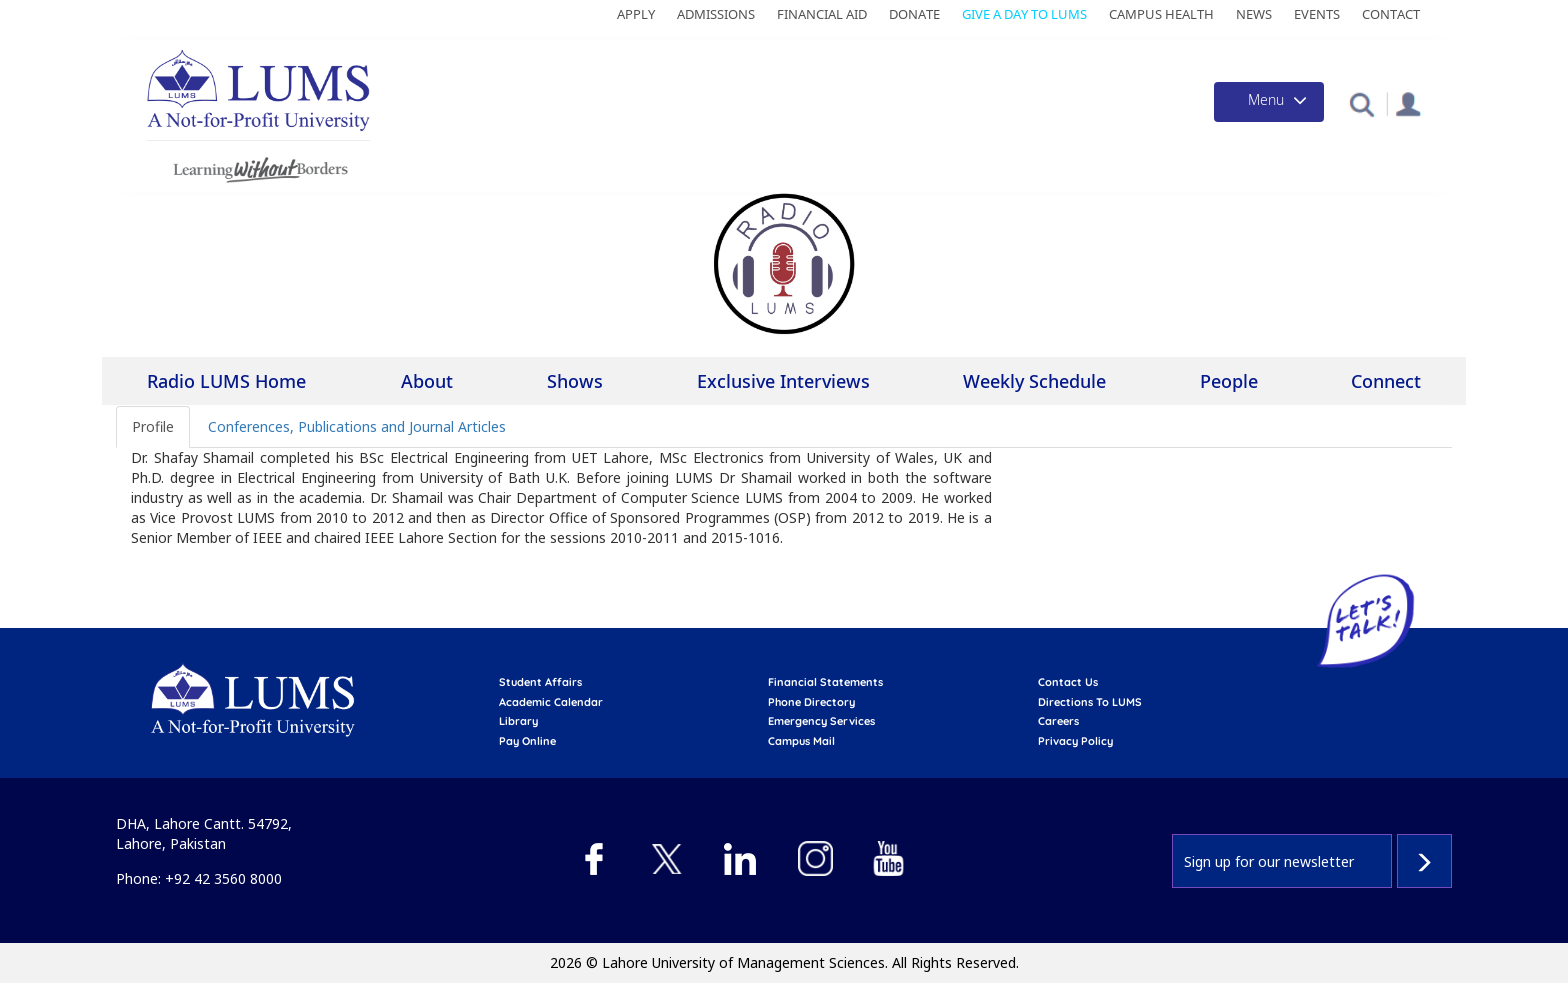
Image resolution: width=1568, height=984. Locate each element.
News (1254, 14)
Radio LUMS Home (226, 381)
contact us (1068, 682)
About (427, 382)
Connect (1386, 381)
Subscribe (1424, 861)
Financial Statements (825, 682)
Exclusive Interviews (783, 381)
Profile (153, 426)
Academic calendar (551, 702)
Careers (1058, 721)
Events (1317, 14)
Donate (914, 14)
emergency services (821, 721)
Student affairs (540, 682)
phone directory (811, 702)
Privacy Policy (1075, 741)
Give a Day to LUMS (1024, 14)
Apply (636, 14)
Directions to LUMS (1090, 702)
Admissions (716, 14)
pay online (527, 741)
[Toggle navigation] (1269, 102)
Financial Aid (822, 14)
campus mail (801, 741)
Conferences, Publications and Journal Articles (357, 426)
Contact (1391, 14)
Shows (575, 381)
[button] (1361, 103)
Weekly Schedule (1034, 381)
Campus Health (1161, 14)
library (518, 721)
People (1229, 381)
